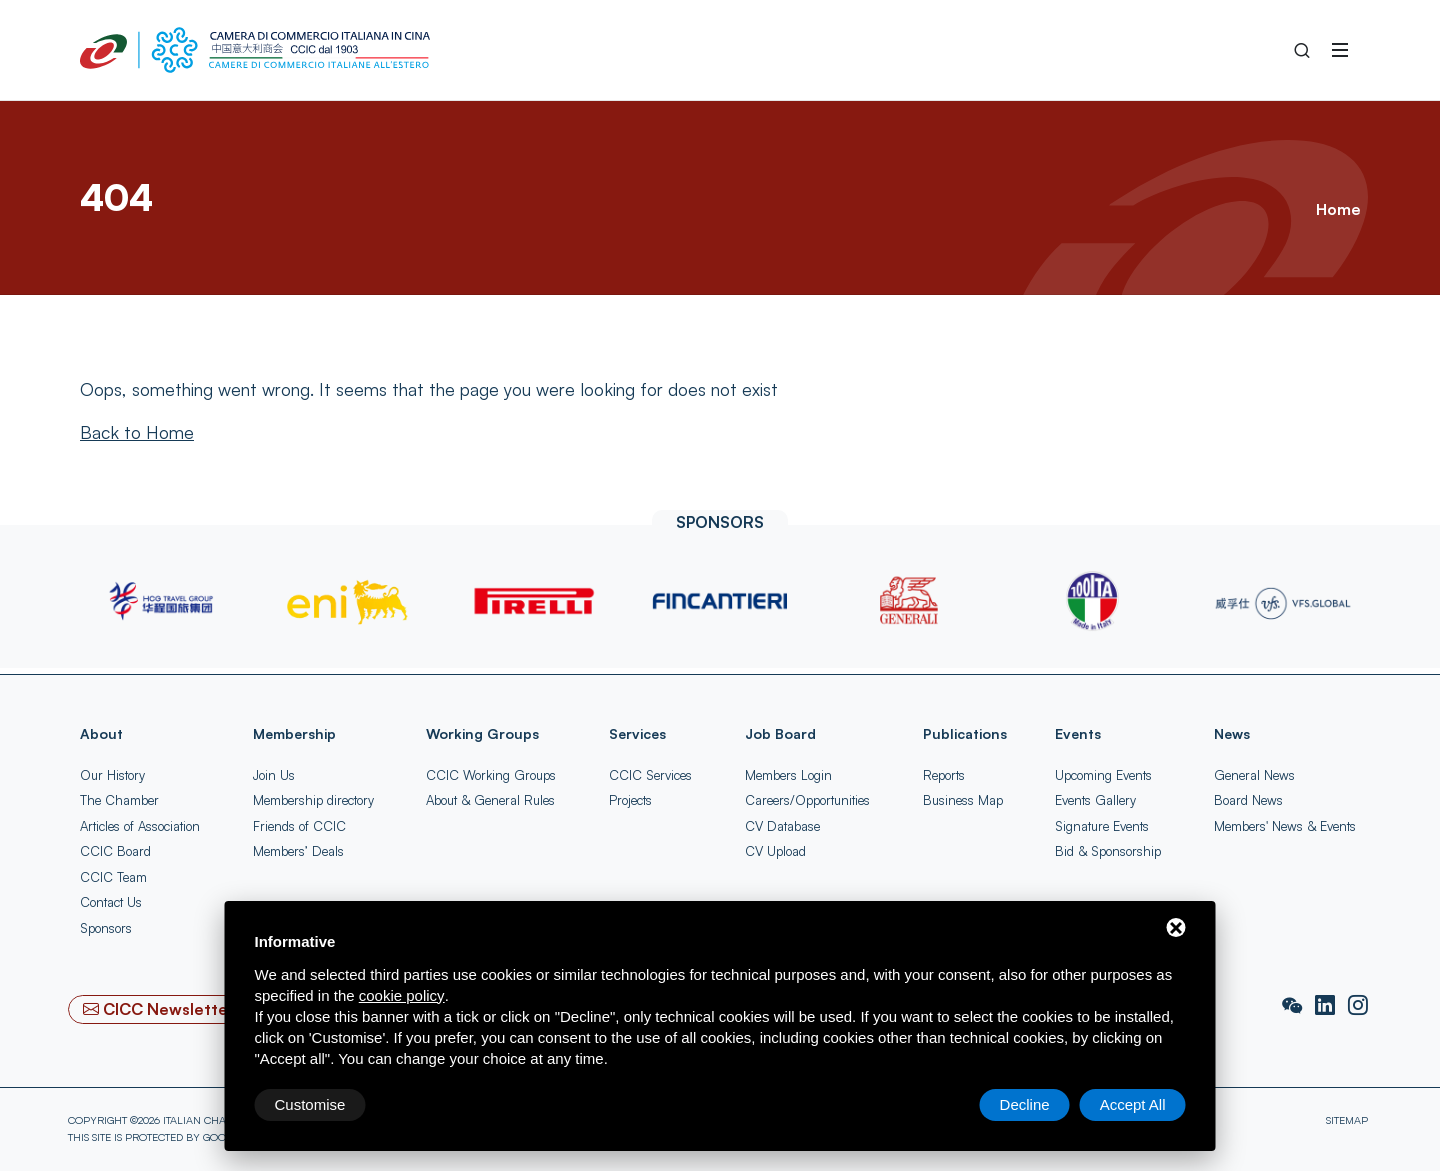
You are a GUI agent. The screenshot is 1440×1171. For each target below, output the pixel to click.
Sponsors (106, 928)
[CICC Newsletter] (159, 1009)
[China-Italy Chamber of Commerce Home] (255, 50)
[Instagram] (1358, 1006)
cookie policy (402, 995)
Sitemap (1347, 1120)
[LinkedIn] (1327, 1006)
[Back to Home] (137, 432)
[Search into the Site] (1302, 50)
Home (1338, 209)
